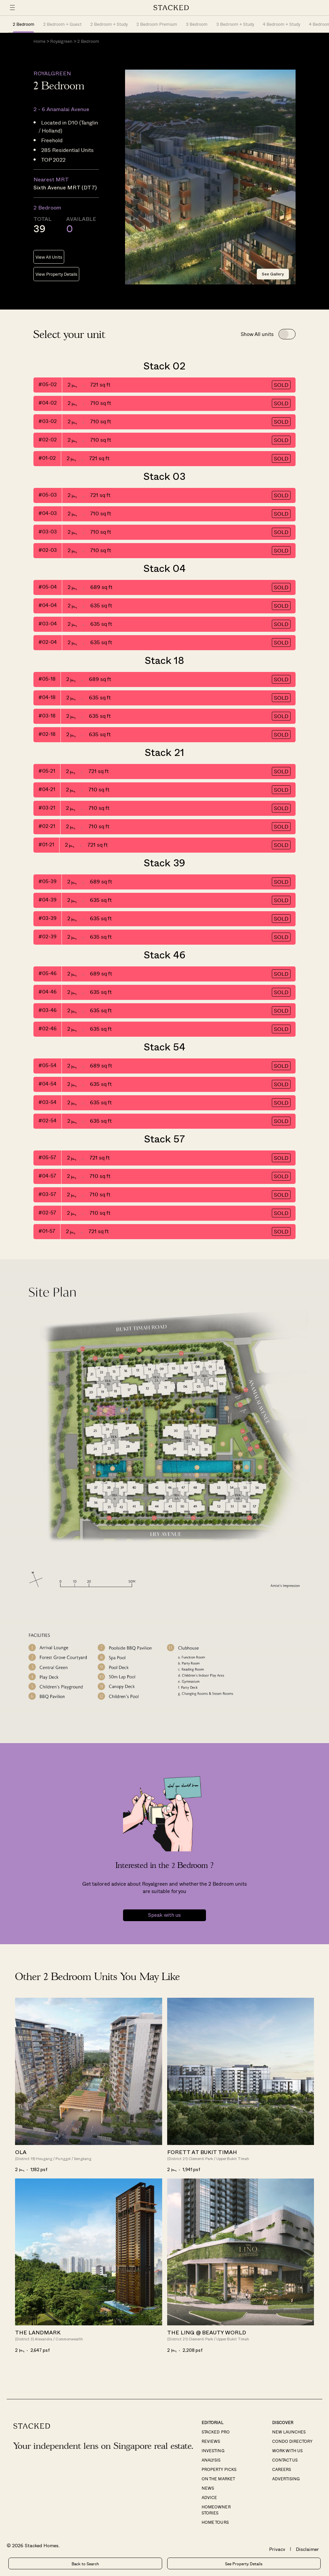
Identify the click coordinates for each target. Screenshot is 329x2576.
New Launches (289, 2432)
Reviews (211, 2441)
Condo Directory (292, 2441)
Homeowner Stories (216, 2510)
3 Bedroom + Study (235, 24)
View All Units (48, 257)
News (208, 2488)
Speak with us (164, 1915)
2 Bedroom (23, 24)
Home (39, 41)
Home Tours (215, 2522)
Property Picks (219, 2469)
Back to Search (85, 2564)
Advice (209, 2497)
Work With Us (287, 2451)
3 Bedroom (197, 24)
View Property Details (56, 274)
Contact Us (285, 2460)
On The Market (218, 2479)
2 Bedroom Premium (156, 24)
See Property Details (243, 2564)
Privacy (277, 2549)
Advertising (286, 2479)
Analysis (211, 2460)
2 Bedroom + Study (109, 24)
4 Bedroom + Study (281, 24)
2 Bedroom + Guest (62, 24)
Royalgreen (61, 41)
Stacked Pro (215, 2432)
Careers (281, 2469)
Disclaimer (307, 2549)
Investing (213, 2451)
